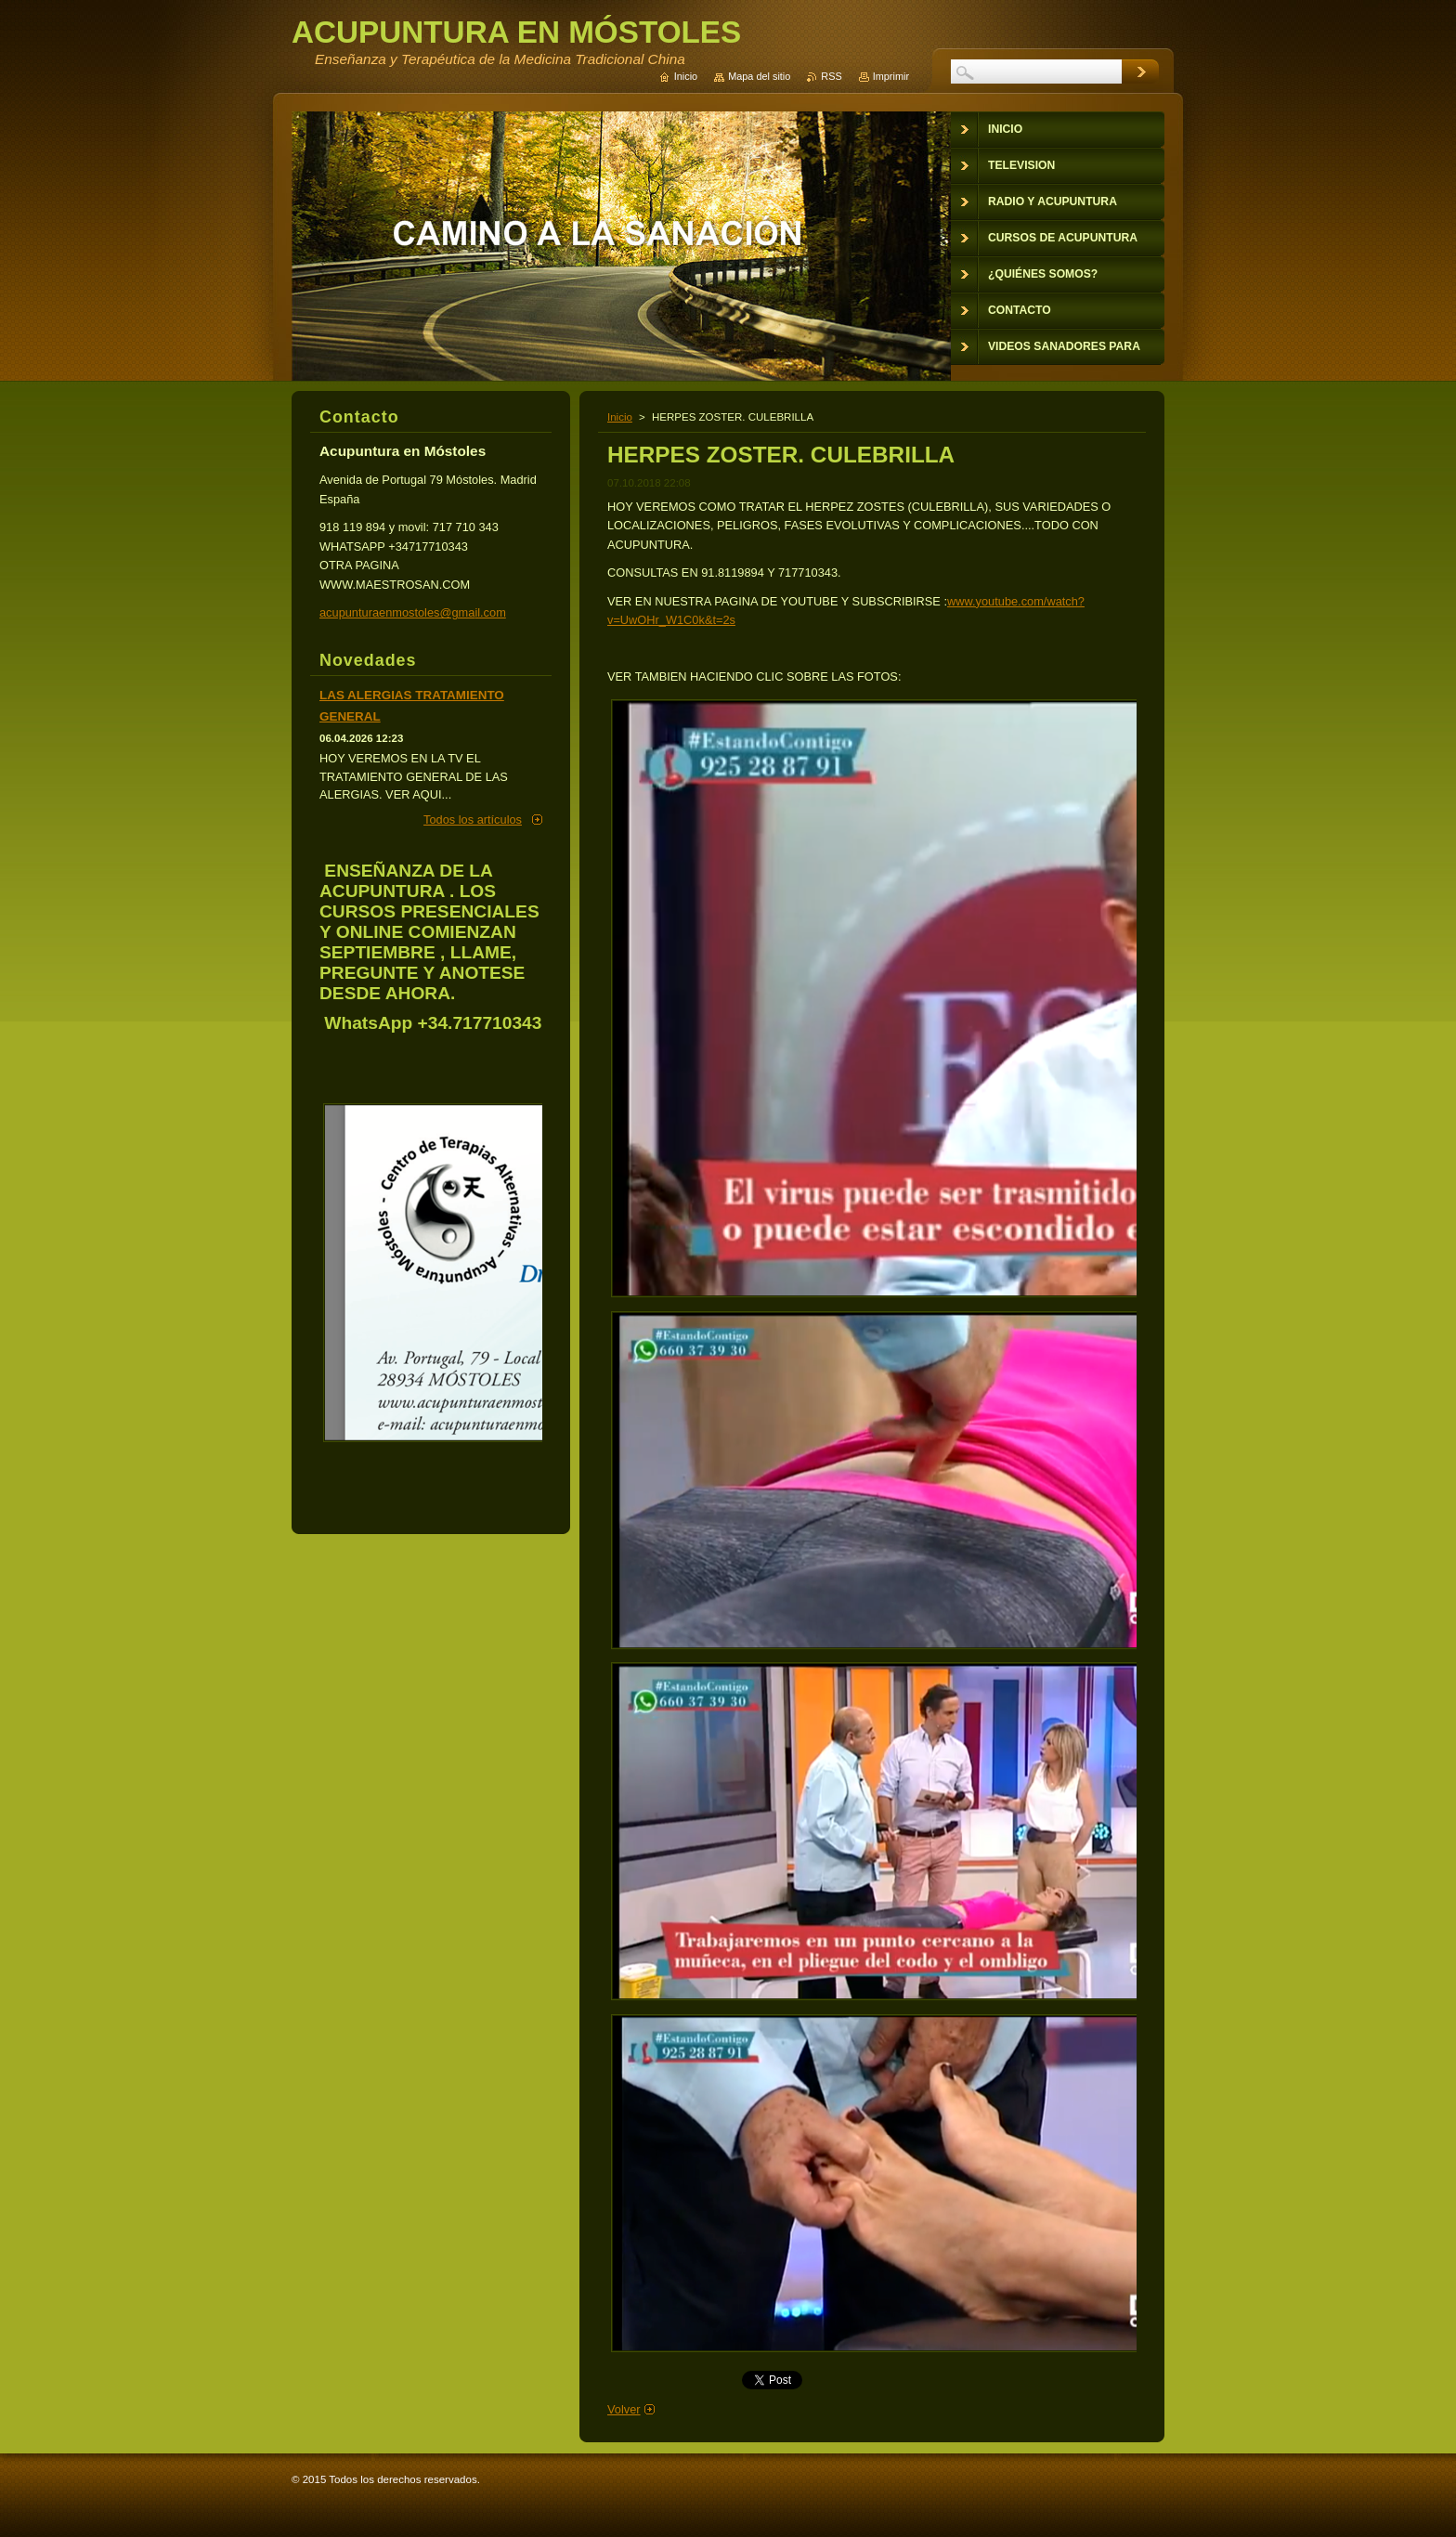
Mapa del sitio (759, 76)
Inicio (619, 417)
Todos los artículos (472, 819)
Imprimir (891, 76)
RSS (831, 76)
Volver (624, 2409)
